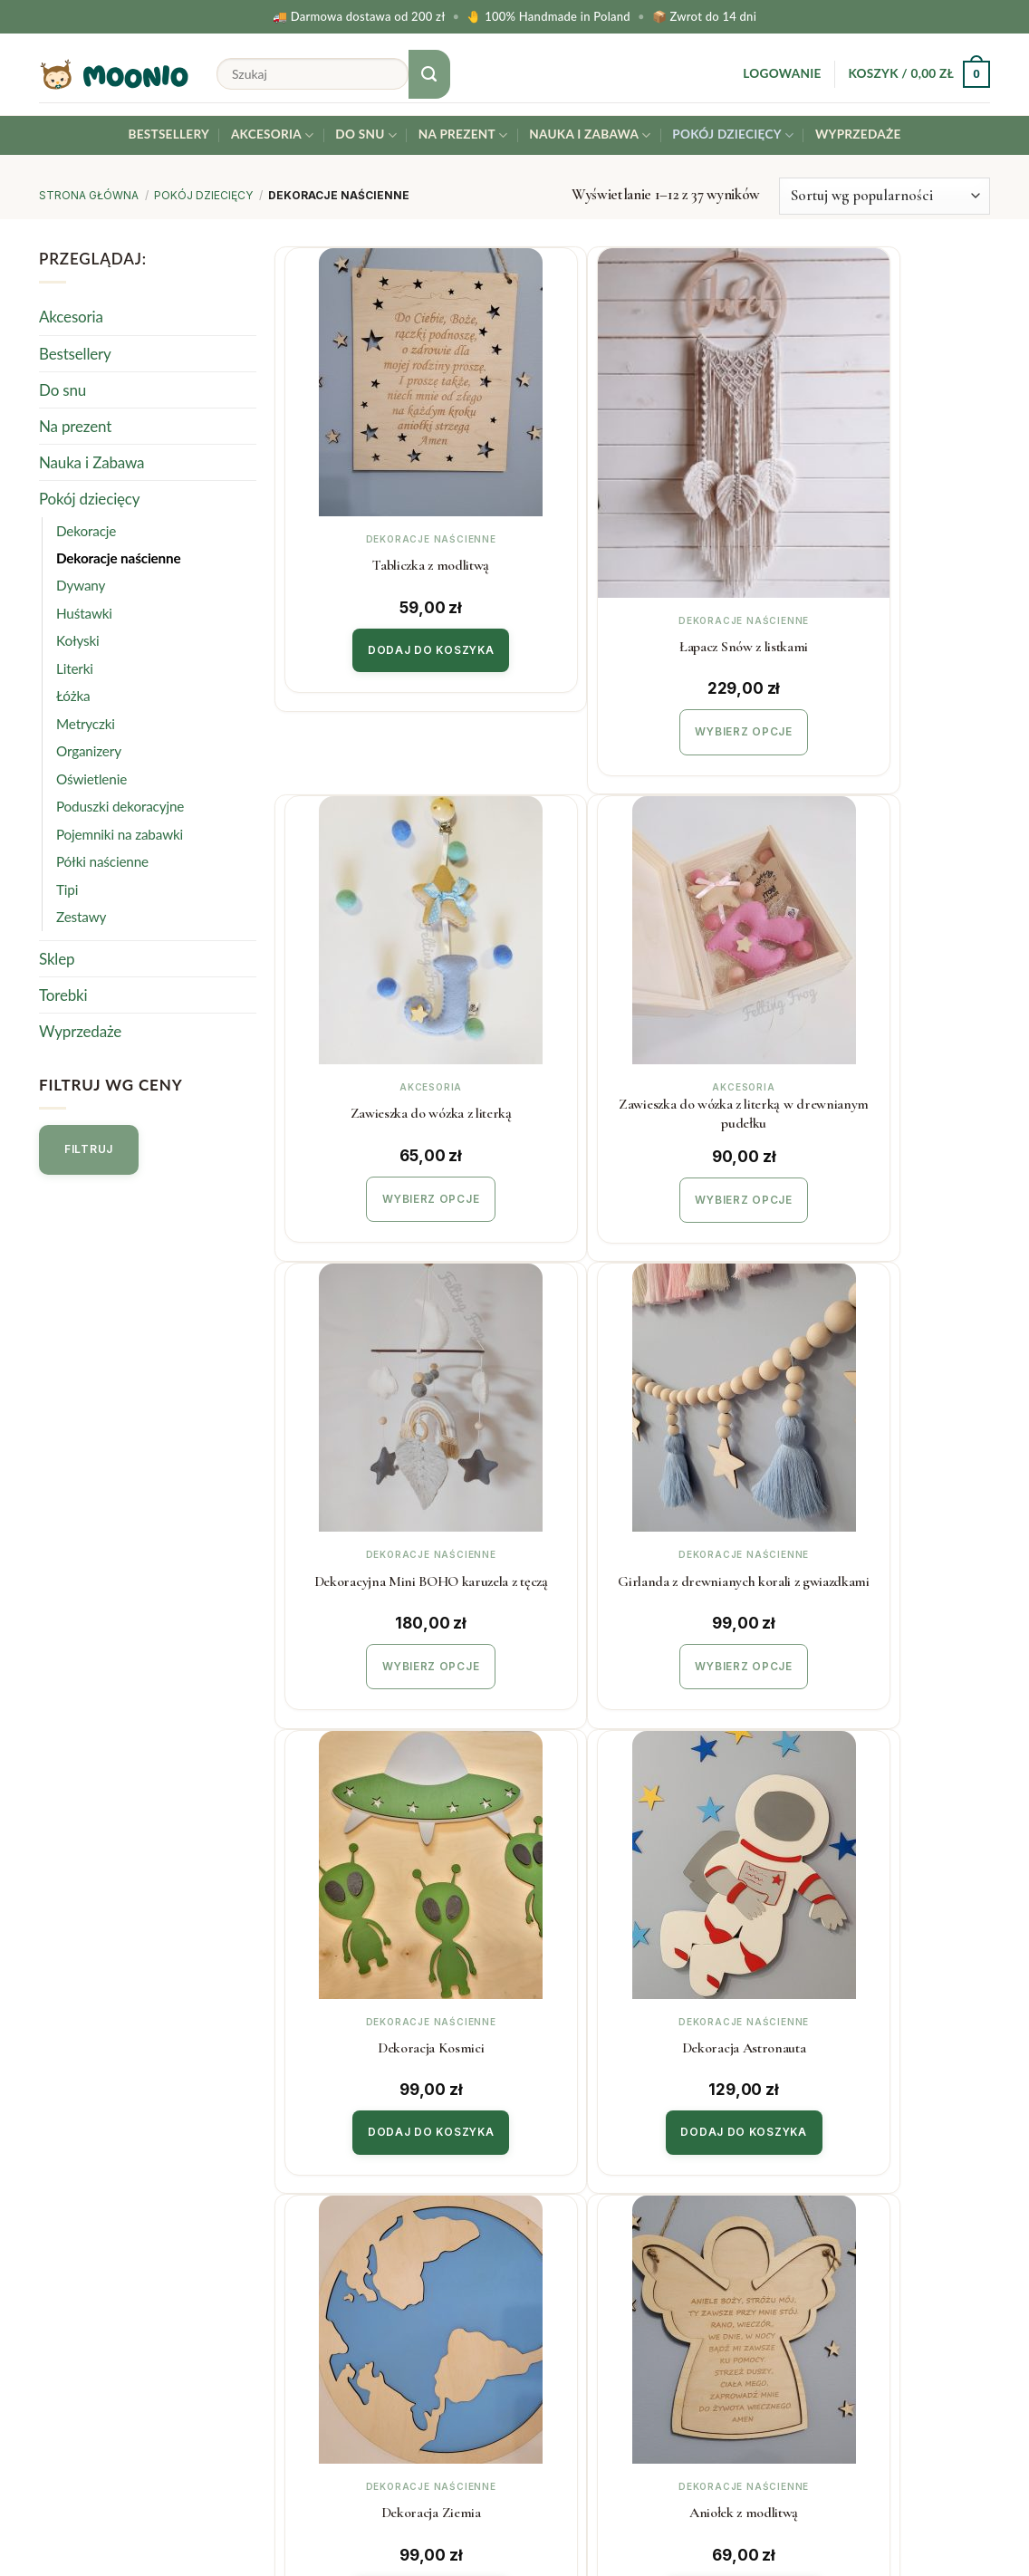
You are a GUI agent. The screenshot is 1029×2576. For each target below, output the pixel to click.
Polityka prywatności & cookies (386, 2356)
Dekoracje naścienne (118, 558)
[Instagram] (969, 2514)
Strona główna (89, 195)
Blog (543, 2319)
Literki (74, 668)
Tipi (67, 889)
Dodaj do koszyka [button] (395, 644)
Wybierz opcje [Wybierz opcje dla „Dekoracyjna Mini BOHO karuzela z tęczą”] (637, 1104)
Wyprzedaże (858, 134)
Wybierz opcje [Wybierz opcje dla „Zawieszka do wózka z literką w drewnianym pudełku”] (395, 1104)
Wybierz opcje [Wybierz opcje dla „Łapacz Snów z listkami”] (637, 644)
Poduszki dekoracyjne (120, 806)
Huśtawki (84, 613)
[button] (782, 74)
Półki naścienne (102, 861)
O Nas (549, 2282)
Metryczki (85, 724)
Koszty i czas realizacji (355, 2246)
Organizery (88, 751)
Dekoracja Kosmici (395, 1479)
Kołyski (78, 641)
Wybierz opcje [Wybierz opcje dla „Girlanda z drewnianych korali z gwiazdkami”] (878, 1104)
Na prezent (463, 135)
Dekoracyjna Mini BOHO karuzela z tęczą (636, 1020)
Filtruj (88, 1149)
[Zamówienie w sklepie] (884, 196)
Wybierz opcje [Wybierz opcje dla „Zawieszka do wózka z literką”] (878, 644)
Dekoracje (86, 531)
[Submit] (429, 74)
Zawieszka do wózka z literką (878, 562)
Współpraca (567, 2246)
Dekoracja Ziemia (878, 1479)
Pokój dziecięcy (732, 135)
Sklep (56, 958)
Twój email (881, 2272)
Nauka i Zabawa (589, 135)
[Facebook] (1012, 2514)
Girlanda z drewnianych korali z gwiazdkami (878, 1020)
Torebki (63, 994)
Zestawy (81, 916)
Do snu (366, 135)
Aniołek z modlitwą (395, 1936)
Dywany (80, 586)
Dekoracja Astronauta (637, 1479)
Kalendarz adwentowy (637, 1936)
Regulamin (318, 2319)
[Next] (712, 2099)
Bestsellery (168, 134)
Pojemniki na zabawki (119, 834)
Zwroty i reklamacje (348, 2282)
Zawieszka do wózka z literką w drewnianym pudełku (395, 1020)
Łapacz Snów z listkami (636, 562)
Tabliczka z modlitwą (395, 562)
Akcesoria (272, 135)
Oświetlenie (91, 779)
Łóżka (73, 695)
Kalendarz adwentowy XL (878, 1936)
